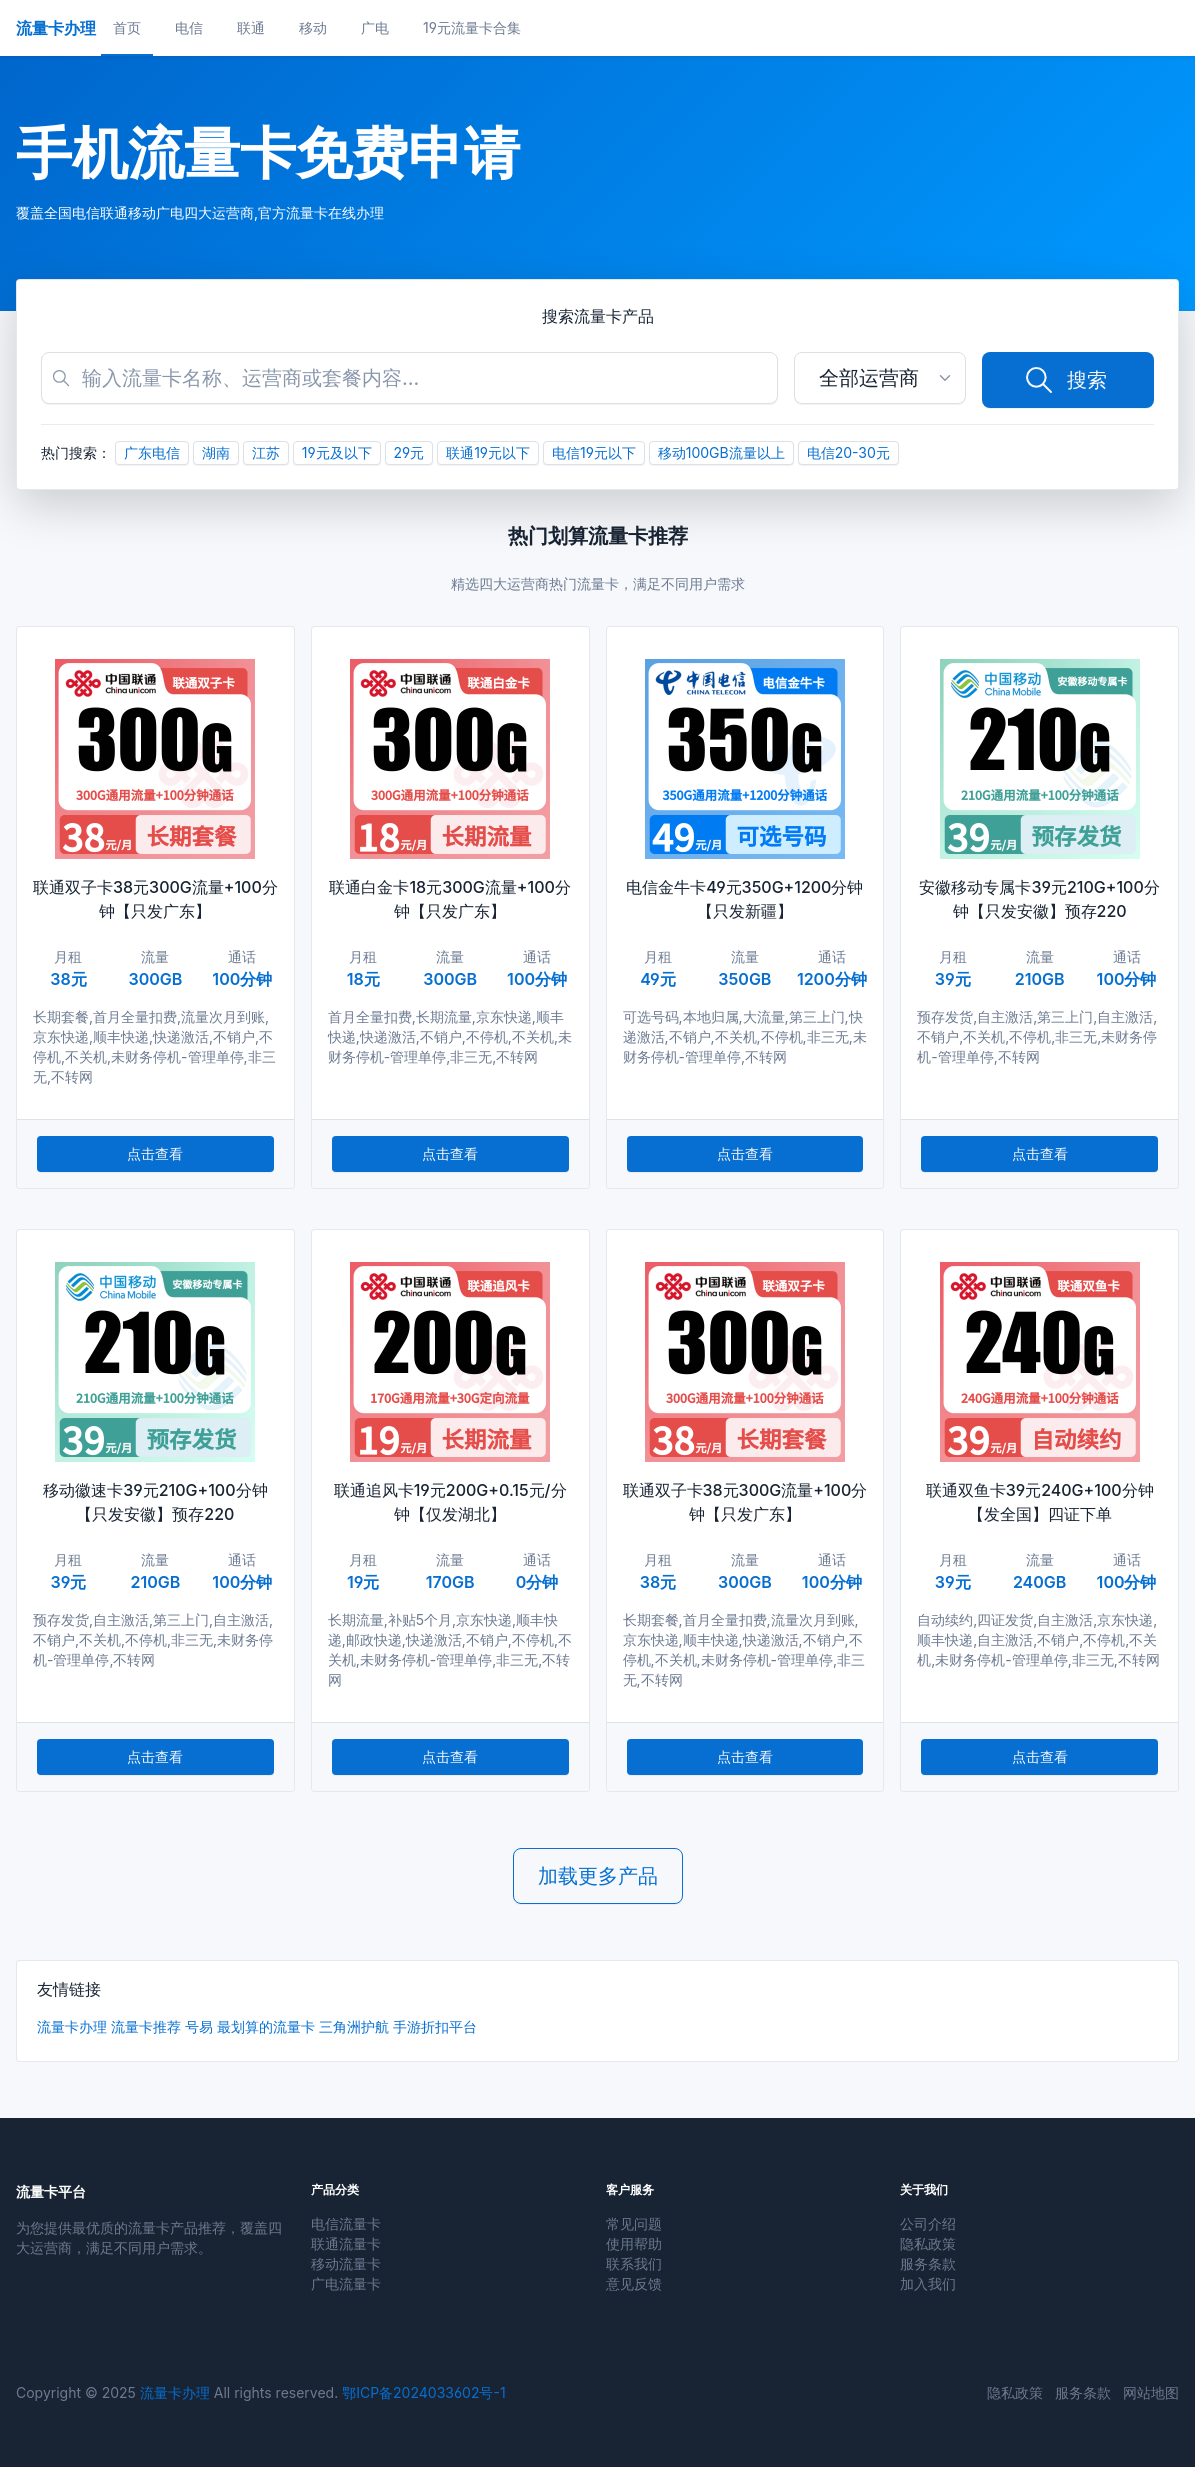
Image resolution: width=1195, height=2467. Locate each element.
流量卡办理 (72, 2026)
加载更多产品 (598, 1876)
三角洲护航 (354, 2026)
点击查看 (155, 1153)
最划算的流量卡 (266, 2026)
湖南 (216, 452)
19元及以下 (337, 452)
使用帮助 (634, 2243)
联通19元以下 (488, 452)
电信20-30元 (848, 452)
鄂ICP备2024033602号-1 (423, 2392)
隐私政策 (928, 2243)
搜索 (1065, 380)
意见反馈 (634, 2283)
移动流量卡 (346, 2263)
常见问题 (634, 2223)
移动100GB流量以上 (721, 452)
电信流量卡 (346, 2223)
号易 (199, 2026)
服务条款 (928, 2263)
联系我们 (634, 2263)
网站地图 (1151, 2392)
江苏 (266, 452)
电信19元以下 (594, 452)
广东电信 (152, 452)
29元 (409, 452)
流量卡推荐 (146, 2026)
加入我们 (928, 2283)
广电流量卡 (346, 2283)
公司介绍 (928, 2223)
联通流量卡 (346, 2243)
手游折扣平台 (435, 2026)
